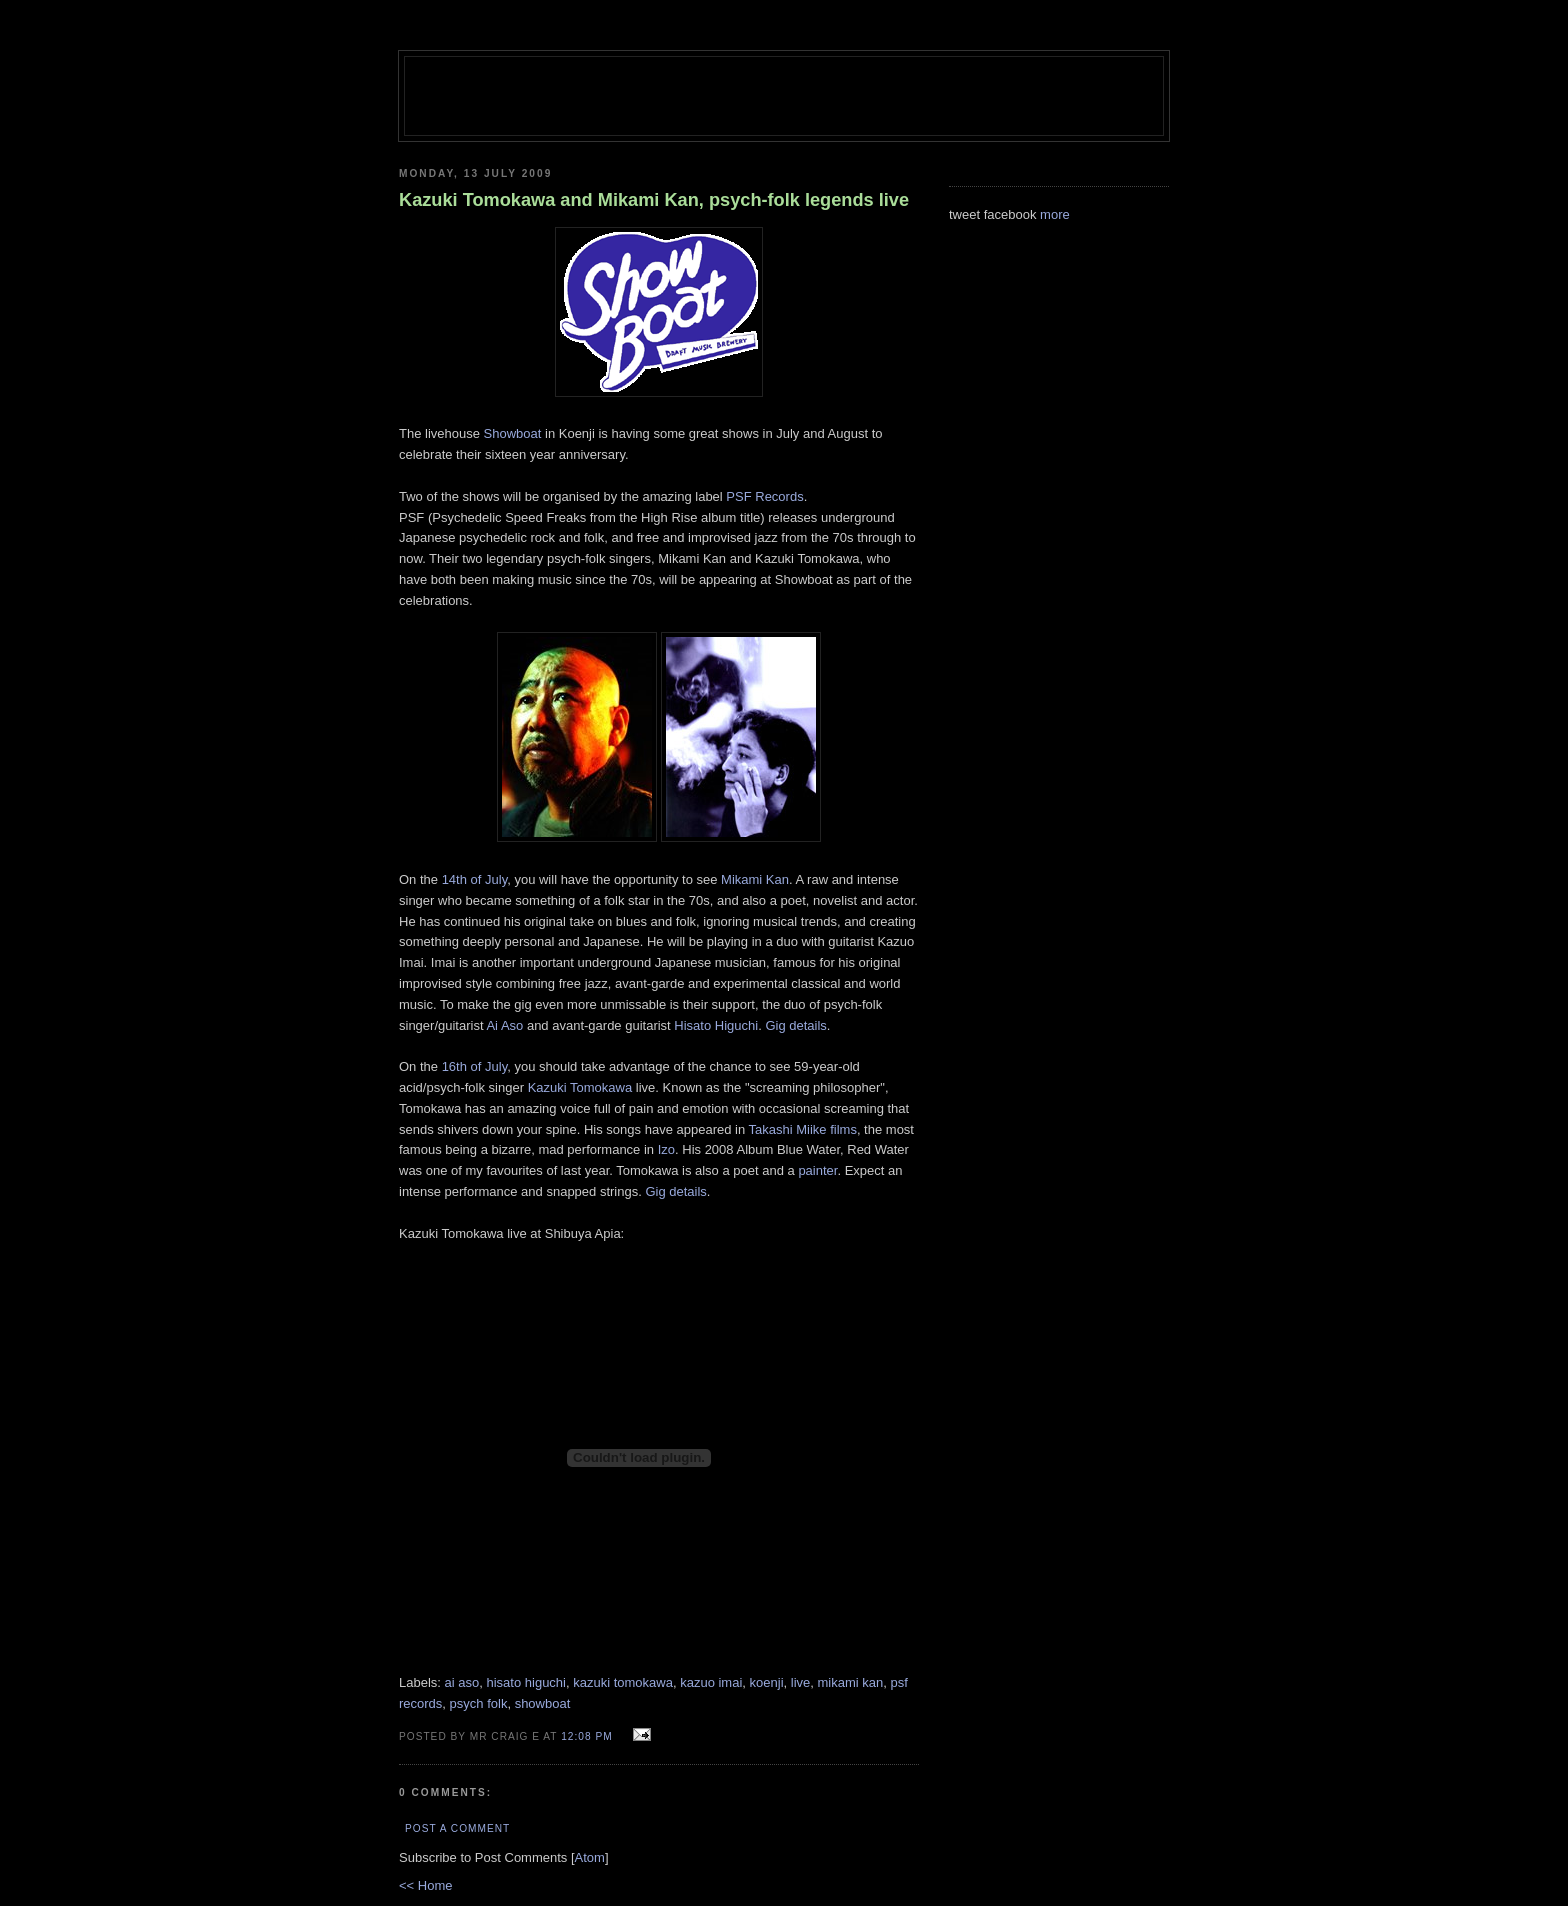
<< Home (425, 1885)
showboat (543, 1703)
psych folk (479, 1703)
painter (817, 1170)
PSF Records (764, 496)
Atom (590, 1857)
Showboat (513, 433)
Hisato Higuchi (716, 1025)
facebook (1010, 214)
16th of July (475, 1066)
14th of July (475, 879)
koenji (767, 1682)
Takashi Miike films (803, 1129)
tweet (964, 214)
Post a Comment (457, 1828)
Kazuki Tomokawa (580, 1087)
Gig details (795, 1025)
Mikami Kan (755, 879)
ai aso (462, 1682)
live (801, 1682)
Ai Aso (504, 1025)
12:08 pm (588, 1736)
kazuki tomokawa (623, 1682)
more (1055, 214)
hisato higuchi (526, 1682)
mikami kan (851, 1682)
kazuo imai (711, 1682)
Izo (666, 1149)
